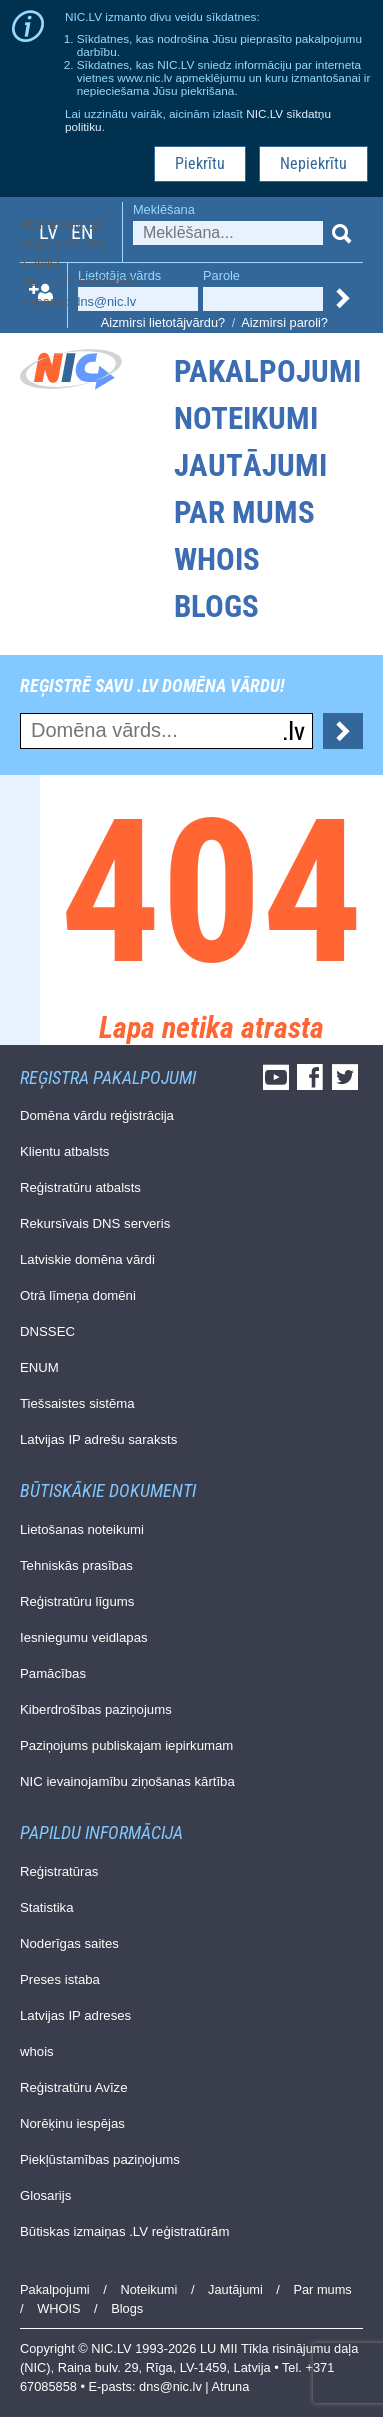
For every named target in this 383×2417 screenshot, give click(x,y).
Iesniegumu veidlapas (84, 1637)
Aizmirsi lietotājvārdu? (163, 322)
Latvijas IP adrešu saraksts (98, 1439)
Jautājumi (250, 465)
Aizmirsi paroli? (284, 322)
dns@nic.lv (104, 301)
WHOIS (217, 559)
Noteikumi (246, 418)
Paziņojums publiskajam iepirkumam (126, 1745)
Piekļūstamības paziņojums (100, 2159)
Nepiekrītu (313, 163)
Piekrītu (200, 163)
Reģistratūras (59, 1871)
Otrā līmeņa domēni (78, 1295)
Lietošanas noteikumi (82, 1529)
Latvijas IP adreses (75, 2015)
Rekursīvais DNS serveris (95, 1223)
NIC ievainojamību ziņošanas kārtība (127, 1781)
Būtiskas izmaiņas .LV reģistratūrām (124, 2231)
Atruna (231, 2386)
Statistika (47, 1907)
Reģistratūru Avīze (74, 2087)
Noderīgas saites (69, 1943)
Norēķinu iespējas (72, 2123)
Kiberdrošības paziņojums (96, 1709)
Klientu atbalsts (64, 1151)
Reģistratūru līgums (77, 1601)
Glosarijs (45, 2195)
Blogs (216, 606)
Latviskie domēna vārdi (87, 1259)
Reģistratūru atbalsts (80, 1187)
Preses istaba (60, 1979)
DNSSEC (47, 1331)
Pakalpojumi (267, 371)
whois (37, 2051)
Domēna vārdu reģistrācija (97, 1115)
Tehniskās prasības (76, 1565)
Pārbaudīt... (343, 731)
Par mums (244, 512)
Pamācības (53, 1673)
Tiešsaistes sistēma (77, 1403)
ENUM (39, 1367)
